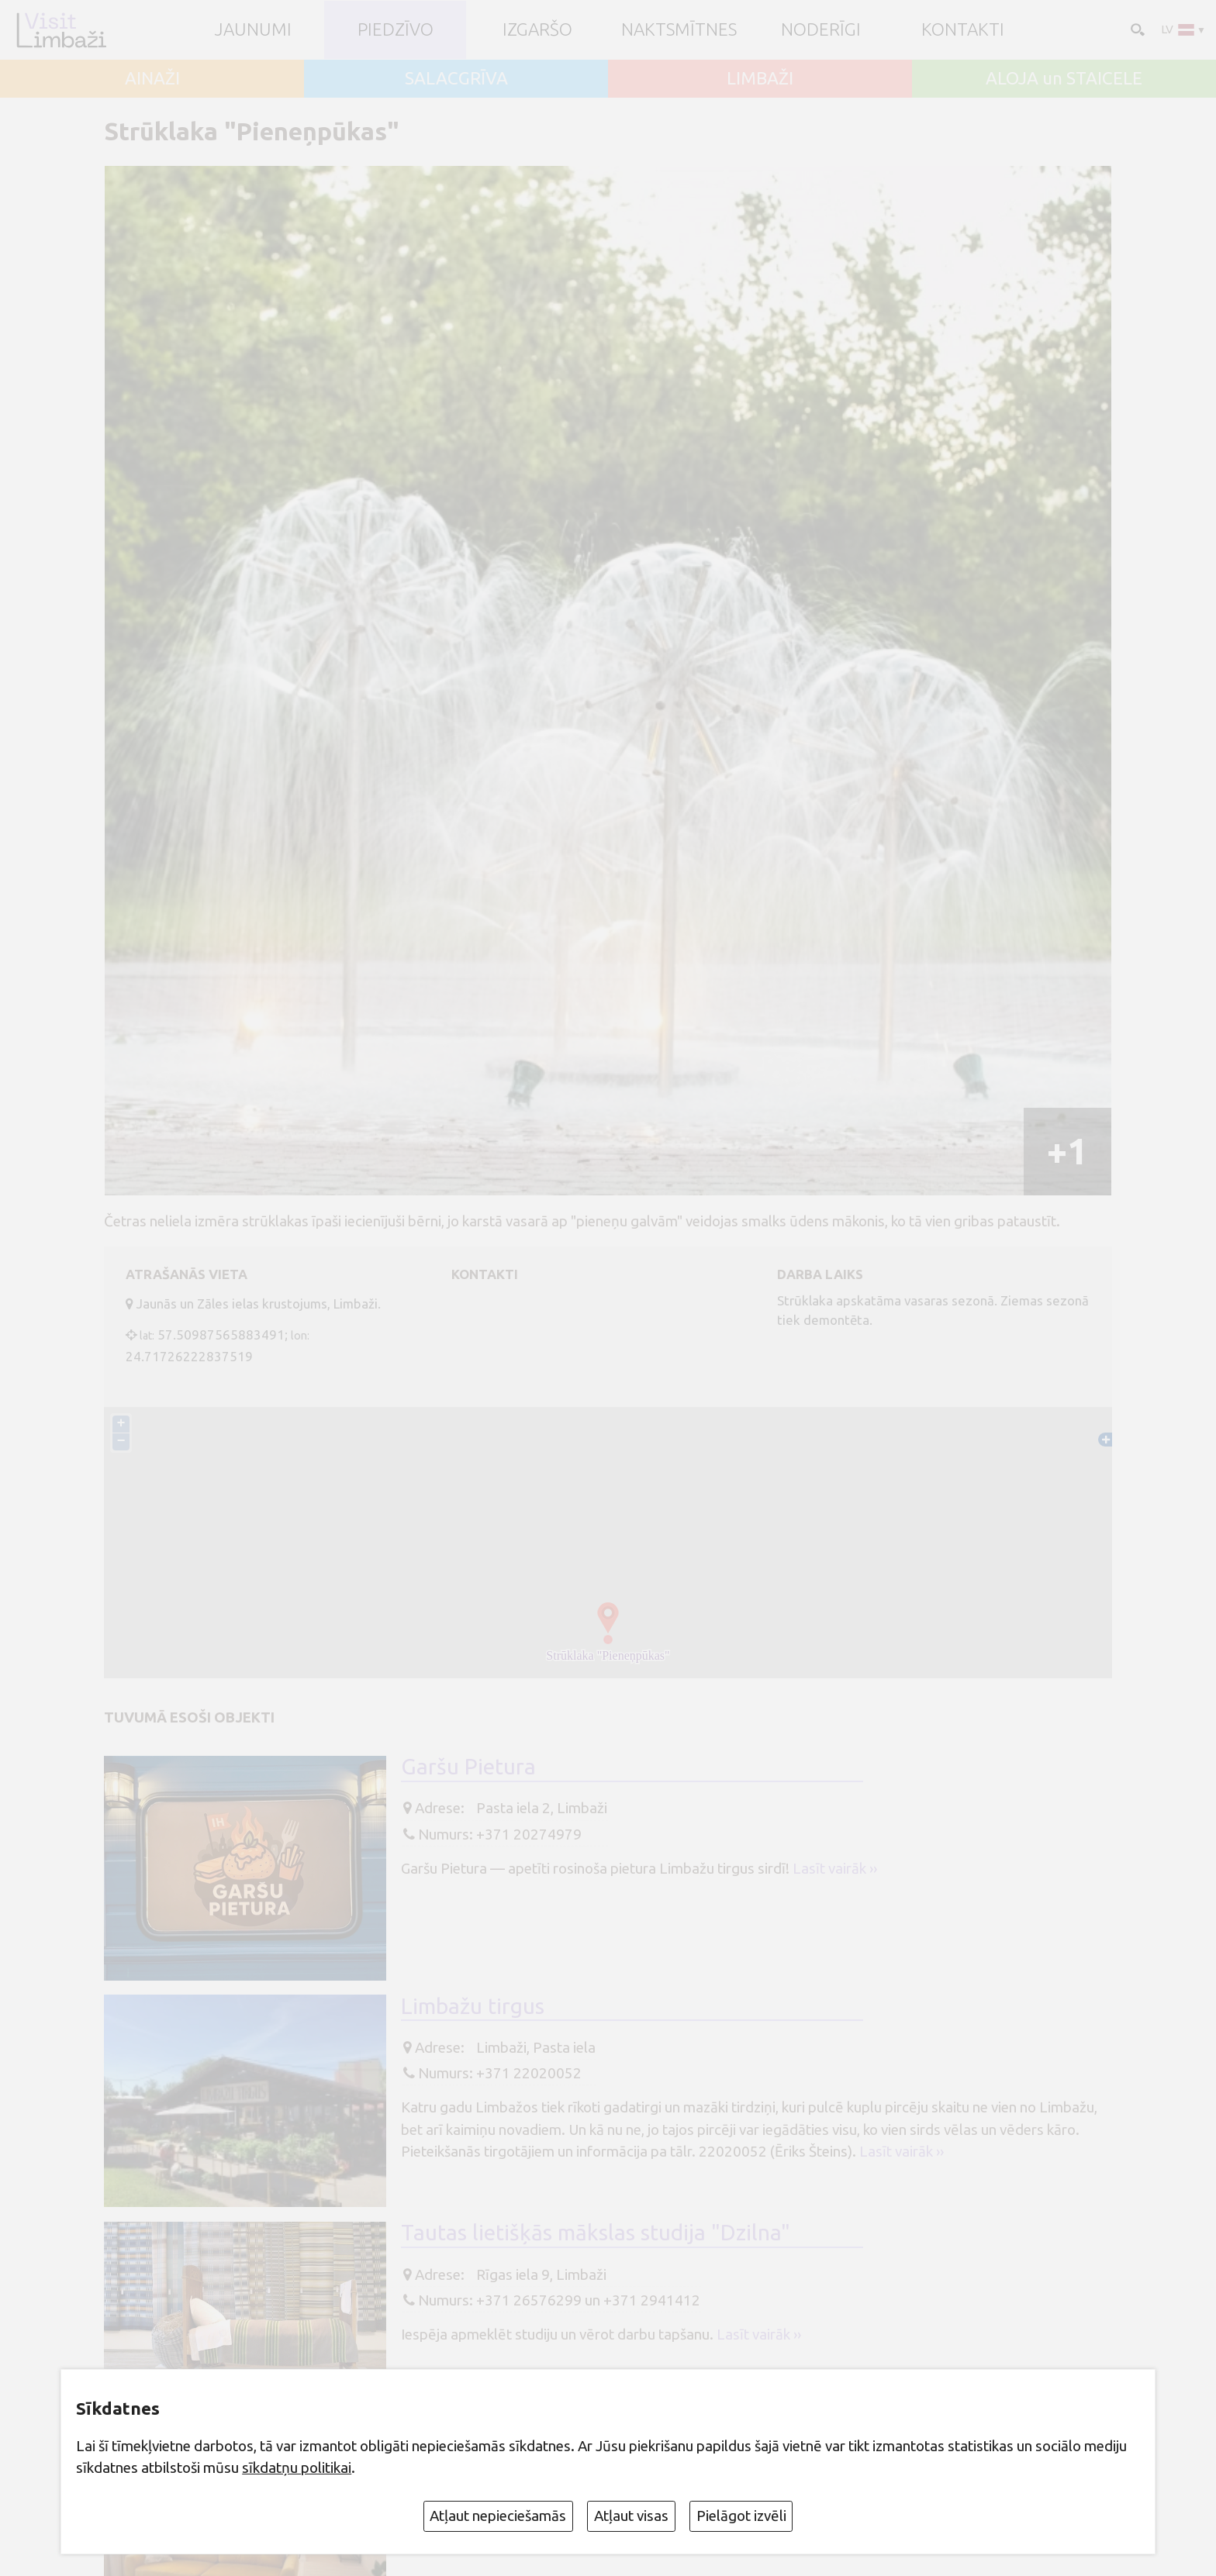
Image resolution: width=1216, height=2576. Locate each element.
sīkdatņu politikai (296, 2467)
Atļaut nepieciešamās (498, 2515)
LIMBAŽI (760, 79)
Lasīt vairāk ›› (835, 1868)
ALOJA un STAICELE (1064, 79)
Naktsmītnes (679, 30)
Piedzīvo (396, 30)
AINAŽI (152, 79)
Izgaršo (537, 30)
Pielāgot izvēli (741, 2515)
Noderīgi (821, 30)
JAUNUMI (253, 30)
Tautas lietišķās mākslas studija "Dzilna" (595, 2232)
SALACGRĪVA (456, 79)
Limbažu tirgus (472, 2006)
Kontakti (962, 30)
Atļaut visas (631, 2515)
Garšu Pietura (468, 1766)
